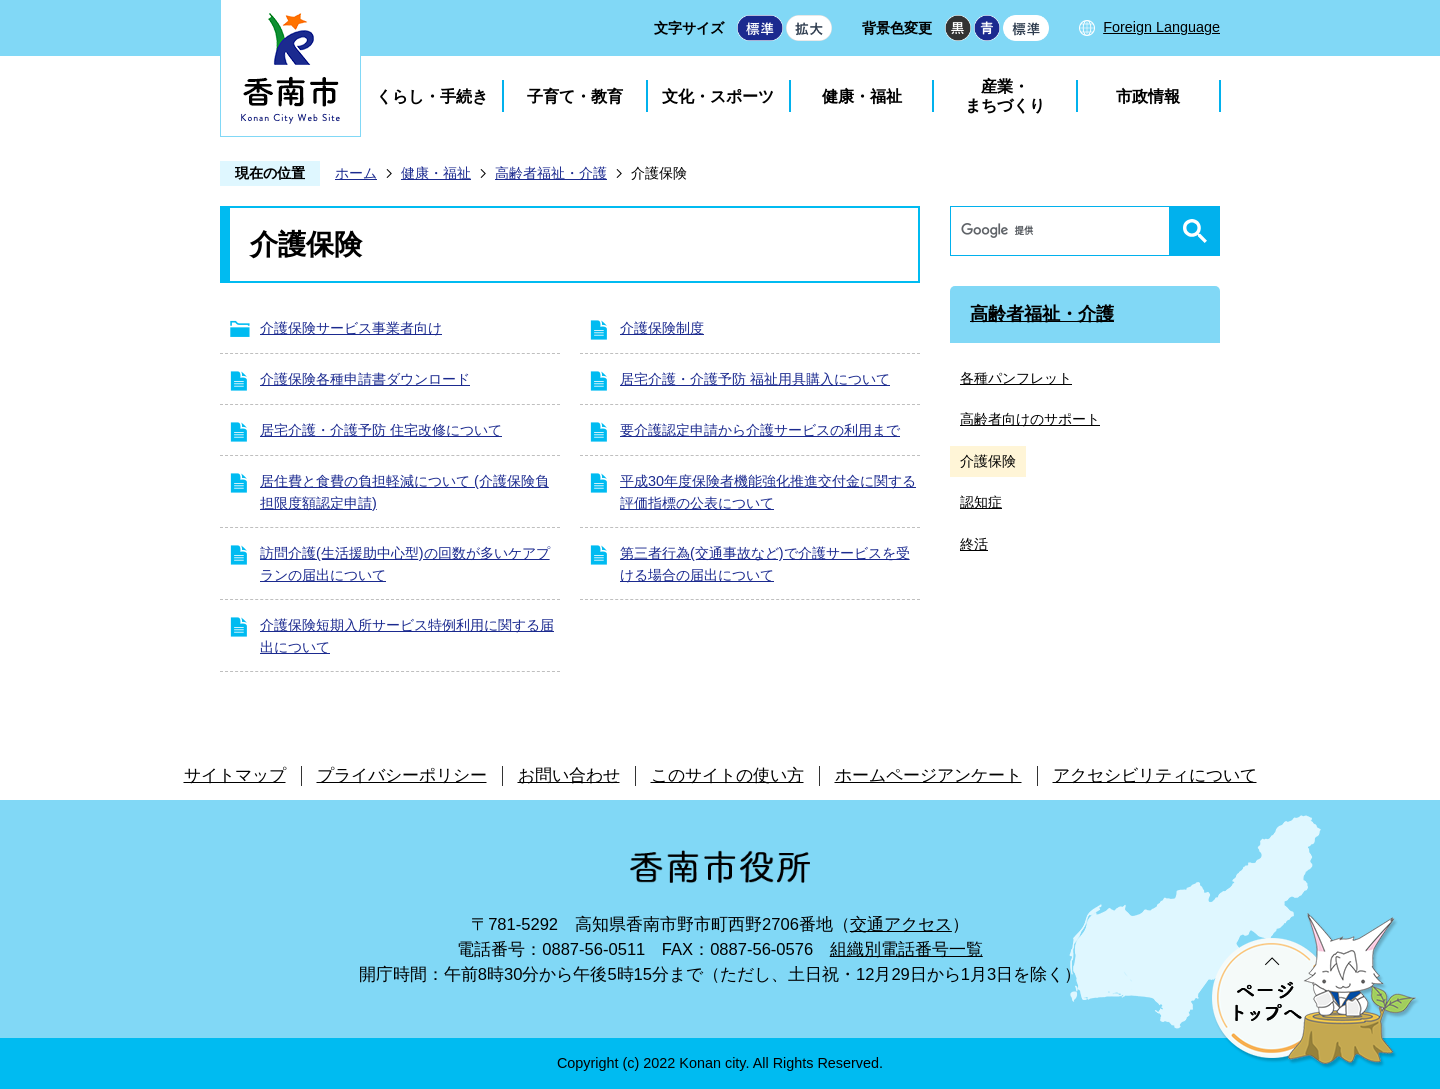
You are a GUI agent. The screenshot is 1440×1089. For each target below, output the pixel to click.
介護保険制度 (662, 328)
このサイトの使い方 (727, 775)
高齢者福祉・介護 (551, 173)
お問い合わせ (569, 775)
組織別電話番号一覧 (906, 949)
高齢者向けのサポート (1030, 419)
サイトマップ (235, 775)
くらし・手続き (432, 96)
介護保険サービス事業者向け (351, 328)
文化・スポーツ (718, 96)
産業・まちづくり (1005, 96)
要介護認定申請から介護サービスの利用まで (760, 430)
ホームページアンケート (928, 775)
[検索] (1065, 231)
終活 (974, 544)
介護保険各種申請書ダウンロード (365, 379)
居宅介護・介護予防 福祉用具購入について (755, 379)
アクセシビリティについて (1155, 775)
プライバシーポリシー (402, 775)
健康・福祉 (862, 96)
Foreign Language (1161, 27)
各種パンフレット (1016, 378)
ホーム (356, 173)
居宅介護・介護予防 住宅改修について (381, 430)
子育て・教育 (575, 96)
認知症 (981, 502)
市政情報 (1148, 96)
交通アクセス (901, 924)
